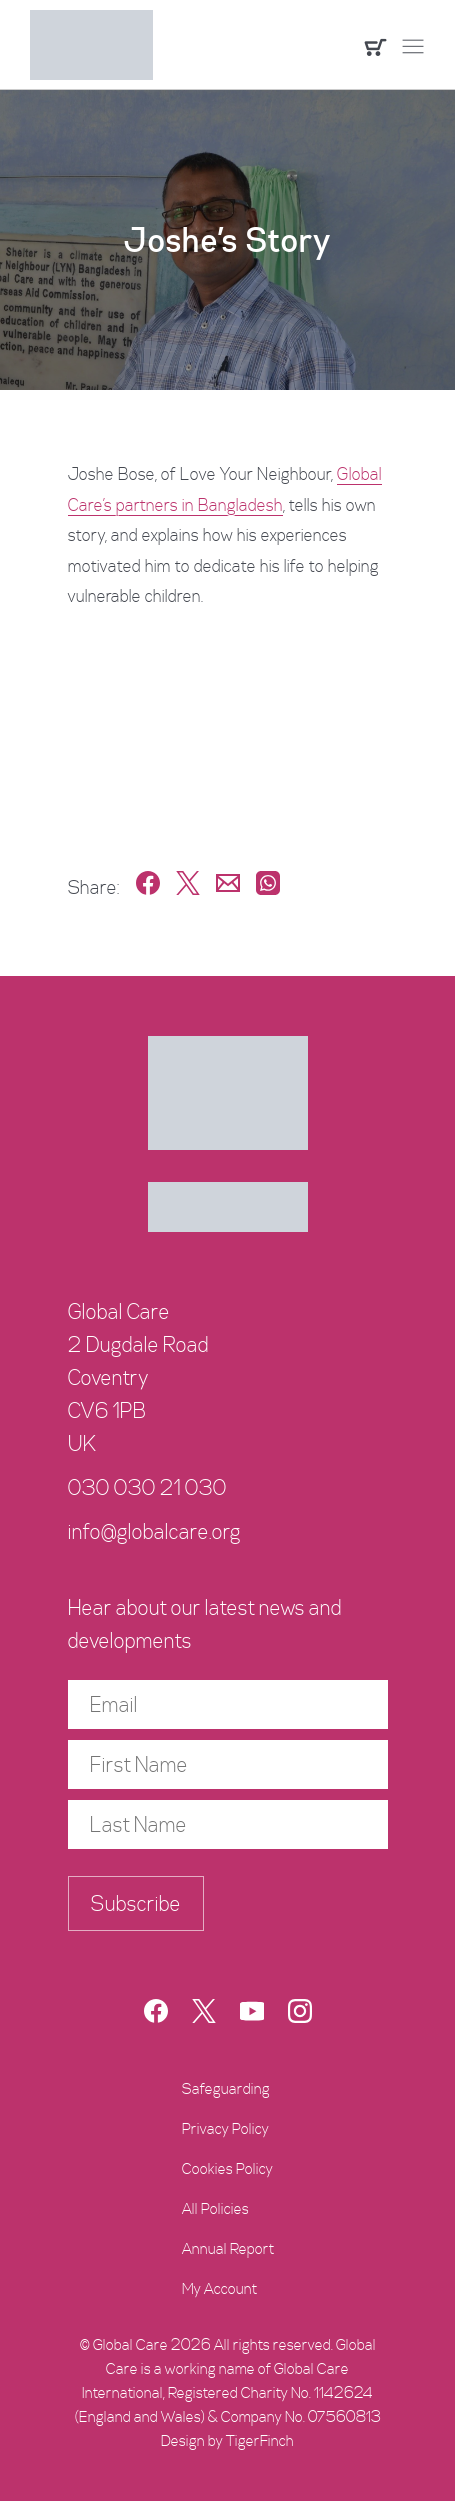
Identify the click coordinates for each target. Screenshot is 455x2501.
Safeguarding (226, 2089)
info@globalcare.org (154, 1532)
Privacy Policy (225, 2129)
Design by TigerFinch (227, 2441)
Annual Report (228, 2249)
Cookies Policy (227, 2169)
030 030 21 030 (147, 1488)
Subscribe (136, 1904)
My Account (219, 2289)
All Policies (215, 2209)
